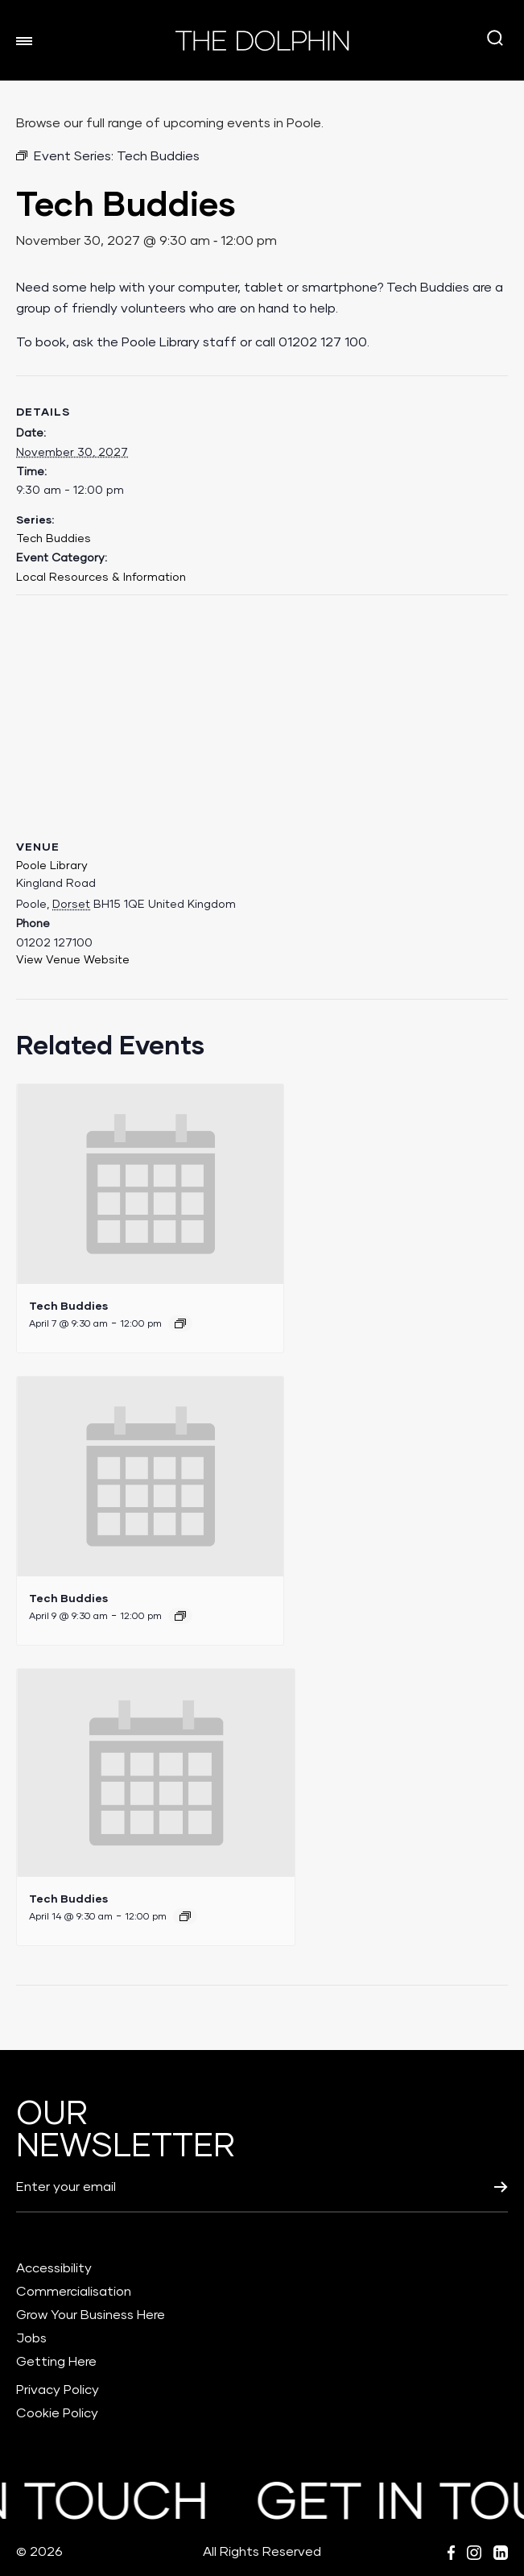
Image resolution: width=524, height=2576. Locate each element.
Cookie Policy (57, 2413)
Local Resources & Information (101, 577)
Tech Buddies (53, 539)
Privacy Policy (57, 2389)
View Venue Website (73, 960)
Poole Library (52, 866)
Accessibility (54, 2268)
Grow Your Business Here (90, 2315)
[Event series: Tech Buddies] (180, 1323)
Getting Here (56, 2361)
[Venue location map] (262, 712)
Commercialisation (73, 2291)
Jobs (31, 2338)
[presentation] (150, 1184)
